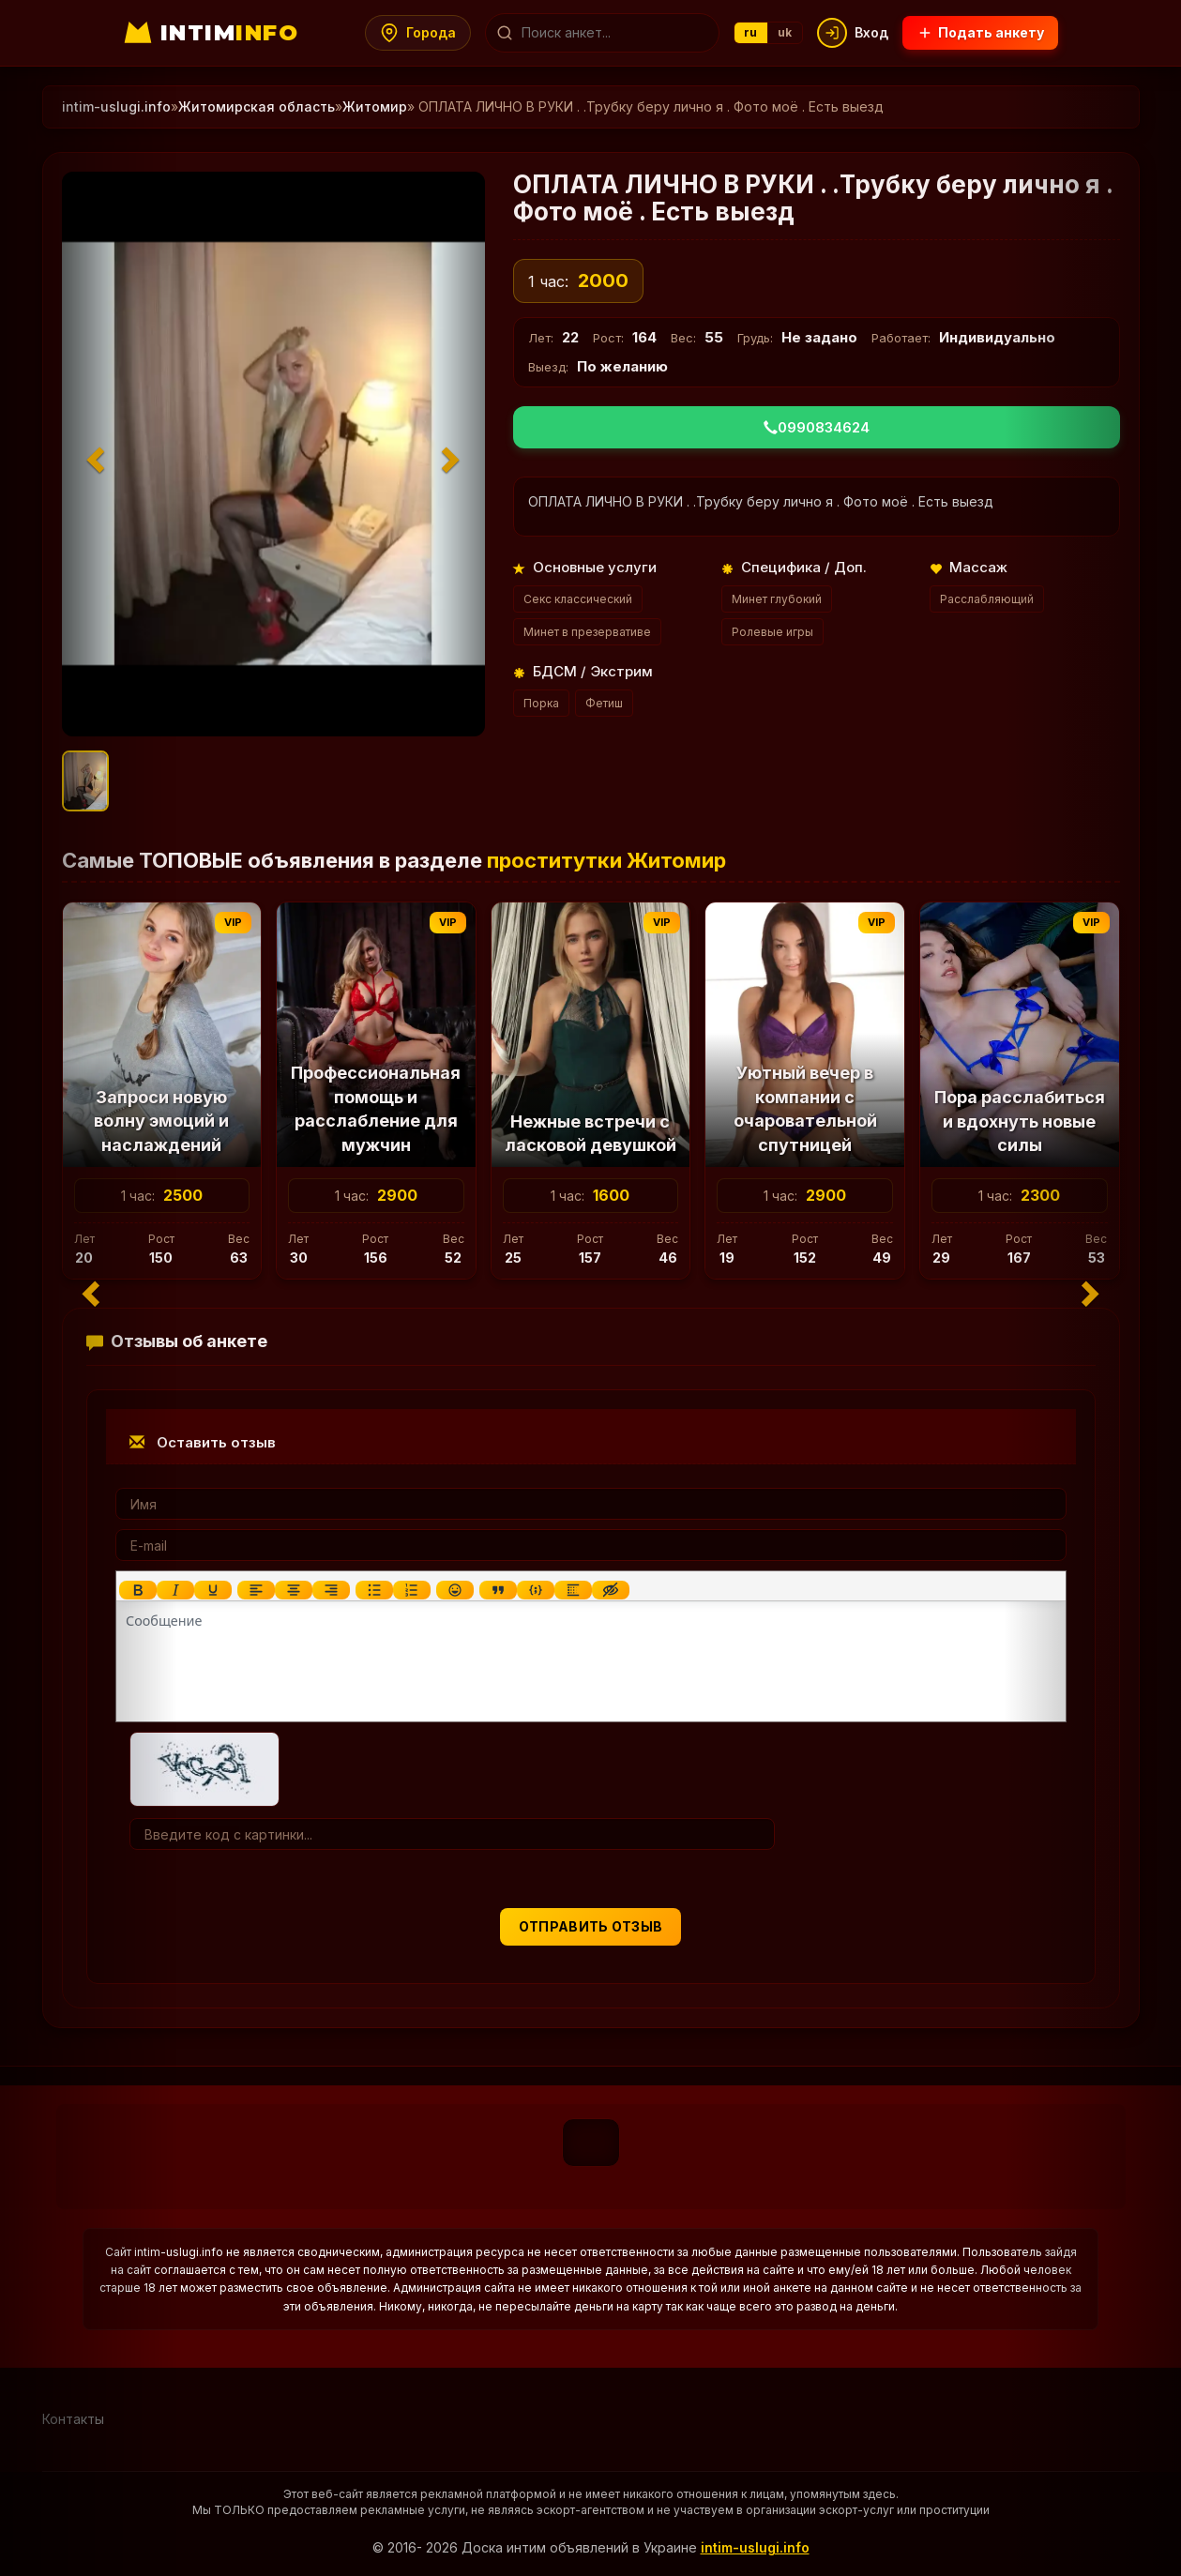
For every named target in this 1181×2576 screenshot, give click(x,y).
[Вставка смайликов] (454, 1590)
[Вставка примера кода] (534, 1590)
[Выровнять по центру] (292, 1590)
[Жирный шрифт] (137, 1590)
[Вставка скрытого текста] (609, 1590)
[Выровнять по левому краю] (255, 1590)
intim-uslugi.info (755, 2547)
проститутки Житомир (606, 860)
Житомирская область (256, 106)
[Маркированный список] (373, 1590)
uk (786, 32)
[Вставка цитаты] (497, 1590)
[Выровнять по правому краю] (330, 1590)
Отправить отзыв (591, 1926)
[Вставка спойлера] (572, 1590)
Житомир (374, 106)
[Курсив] (174, 1590)
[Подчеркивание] (212, 1590)
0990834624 (817, 427)
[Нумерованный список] (411, 1590)
